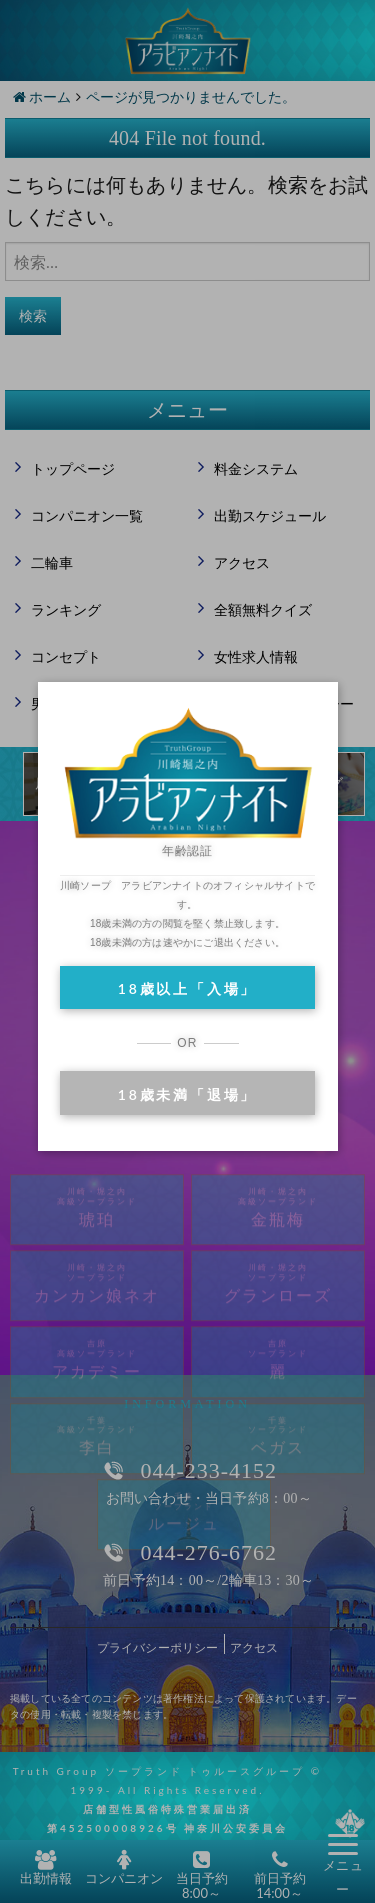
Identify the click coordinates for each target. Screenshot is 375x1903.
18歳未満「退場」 (187, 1094)
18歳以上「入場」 (187, 988)
